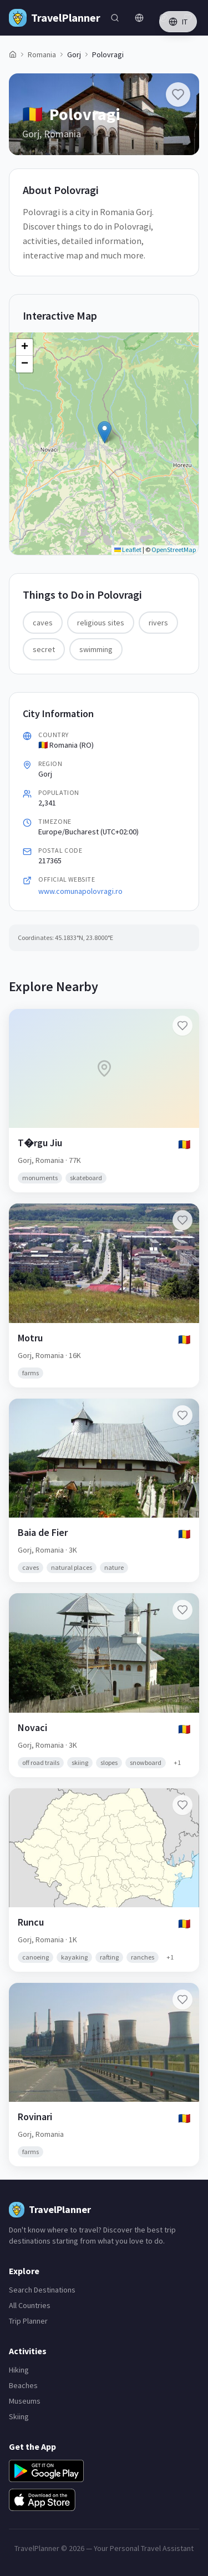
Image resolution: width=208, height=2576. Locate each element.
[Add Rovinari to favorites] (182, 2000)
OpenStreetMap (173, 549)
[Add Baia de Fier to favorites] (182, 1415)
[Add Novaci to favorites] (182, 1610)
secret (44, 649)
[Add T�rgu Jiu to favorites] (182, 1026)
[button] (104, 432)
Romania (42, 54)
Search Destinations (42, 2290)
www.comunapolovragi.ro (80, 891)
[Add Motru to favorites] (182, 1220)
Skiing (19, 2416)
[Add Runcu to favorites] (182, 1805)
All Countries (29, 2305)
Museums (24, 2401)
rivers (158, 623)
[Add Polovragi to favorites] (178, 94)
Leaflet (127, 549)
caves (43, 623)
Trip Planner (28, 2321)
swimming (96, 649)
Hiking (19, 2370)
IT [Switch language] (178, 22)
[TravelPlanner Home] (54, 18)
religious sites (100, 623)
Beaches (23, 2385)
